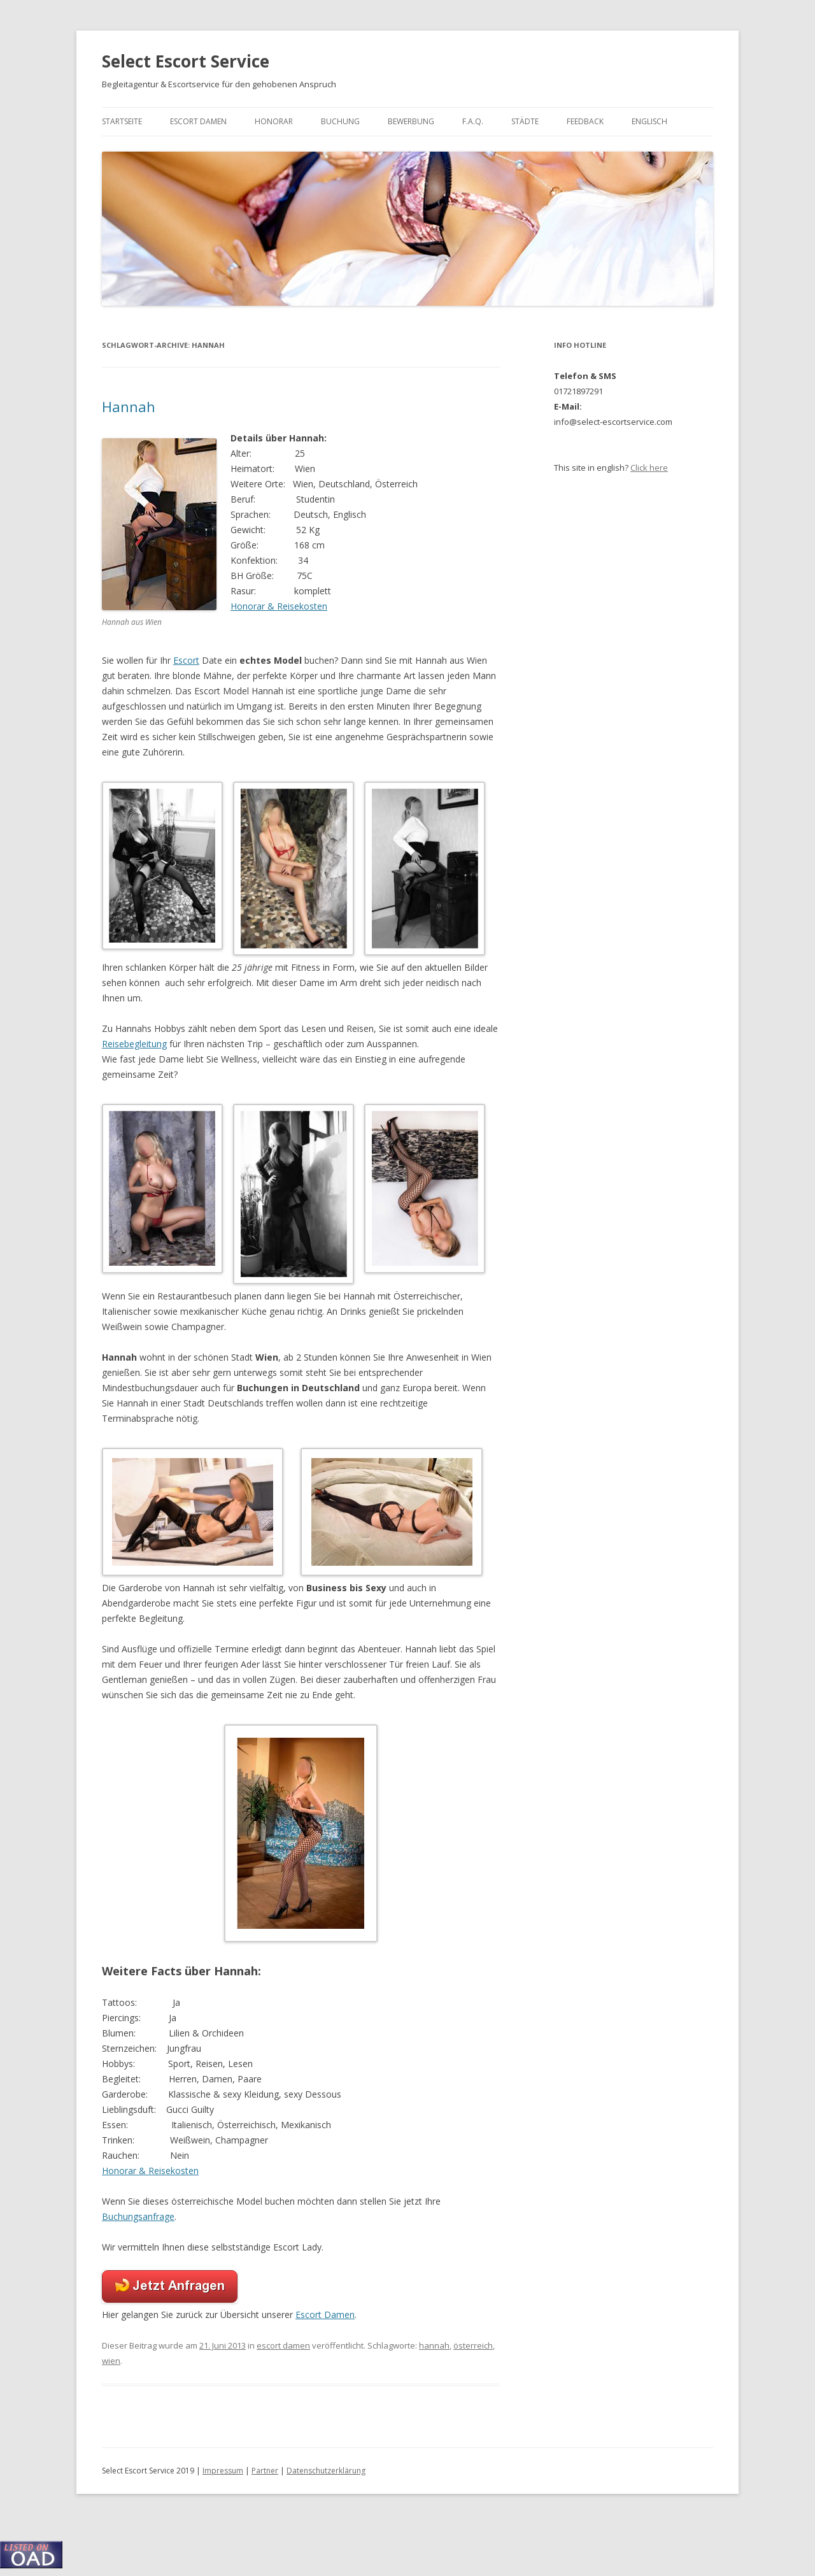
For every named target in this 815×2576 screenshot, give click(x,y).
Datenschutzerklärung (326, 2470)
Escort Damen (198, 121)
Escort (186, 660)
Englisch (649, 121)
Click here (649, 467)
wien (111, 2360)
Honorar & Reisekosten (278, 606)
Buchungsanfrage (138, 2216)
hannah (434, 2345)
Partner (265, 2470)
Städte (525, 121)
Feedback (585, 121)
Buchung (340, 121)
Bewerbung (411, 121)
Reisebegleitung (134, 1044)
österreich (473, 2345)
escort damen (283, 2345)
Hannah (128, 406)
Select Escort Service (185, 61)
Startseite (122, 121)
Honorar (274, 121)
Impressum (222, 2470)
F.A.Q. (472, 121)
